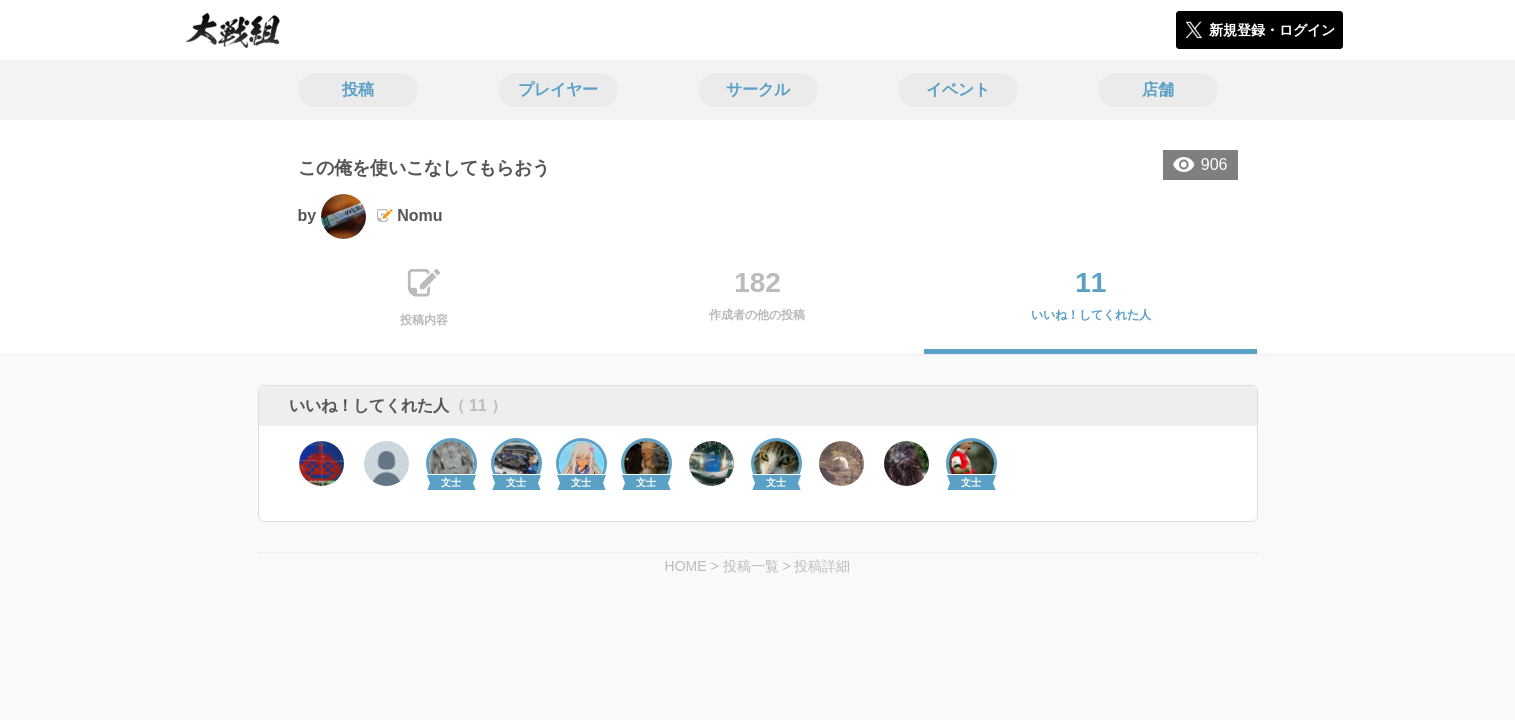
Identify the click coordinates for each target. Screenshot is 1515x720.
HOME (686, 566)
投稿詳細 (822, 566)
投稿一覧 (751, 566)
